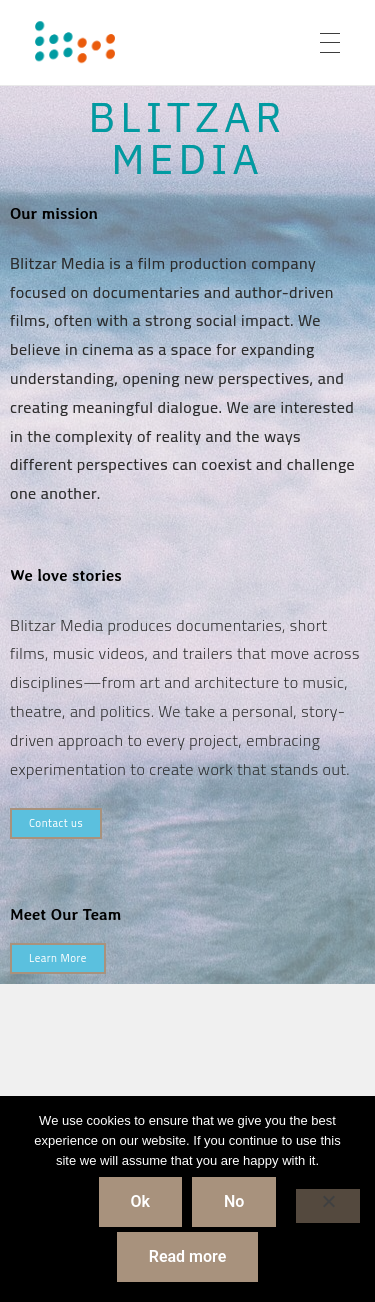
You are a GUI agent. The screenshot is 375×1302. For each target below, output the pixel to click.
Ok (140, 1201)
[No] (328, 1206)
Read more (188, 1256)
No (234, 1201)
